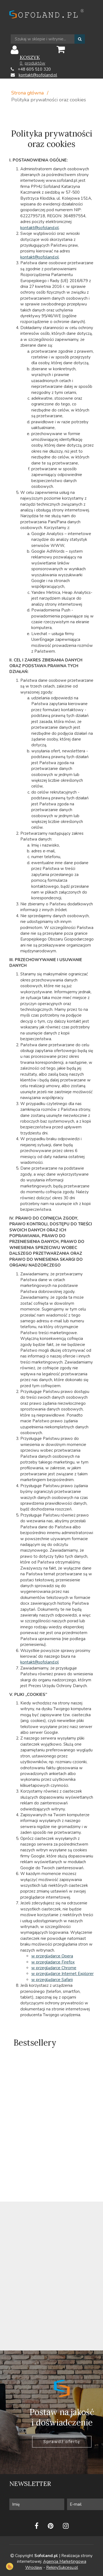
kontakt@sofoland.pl (38, 75)
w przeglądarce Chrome (53, 1968)
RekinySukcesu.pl (62, 2567)
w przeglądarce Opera (52, 1956)
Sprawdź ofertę (61, 2441)
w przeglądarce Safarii (52, 1979)
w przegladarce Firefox (53, 1962)
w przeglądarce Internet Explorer (62, 1973)
